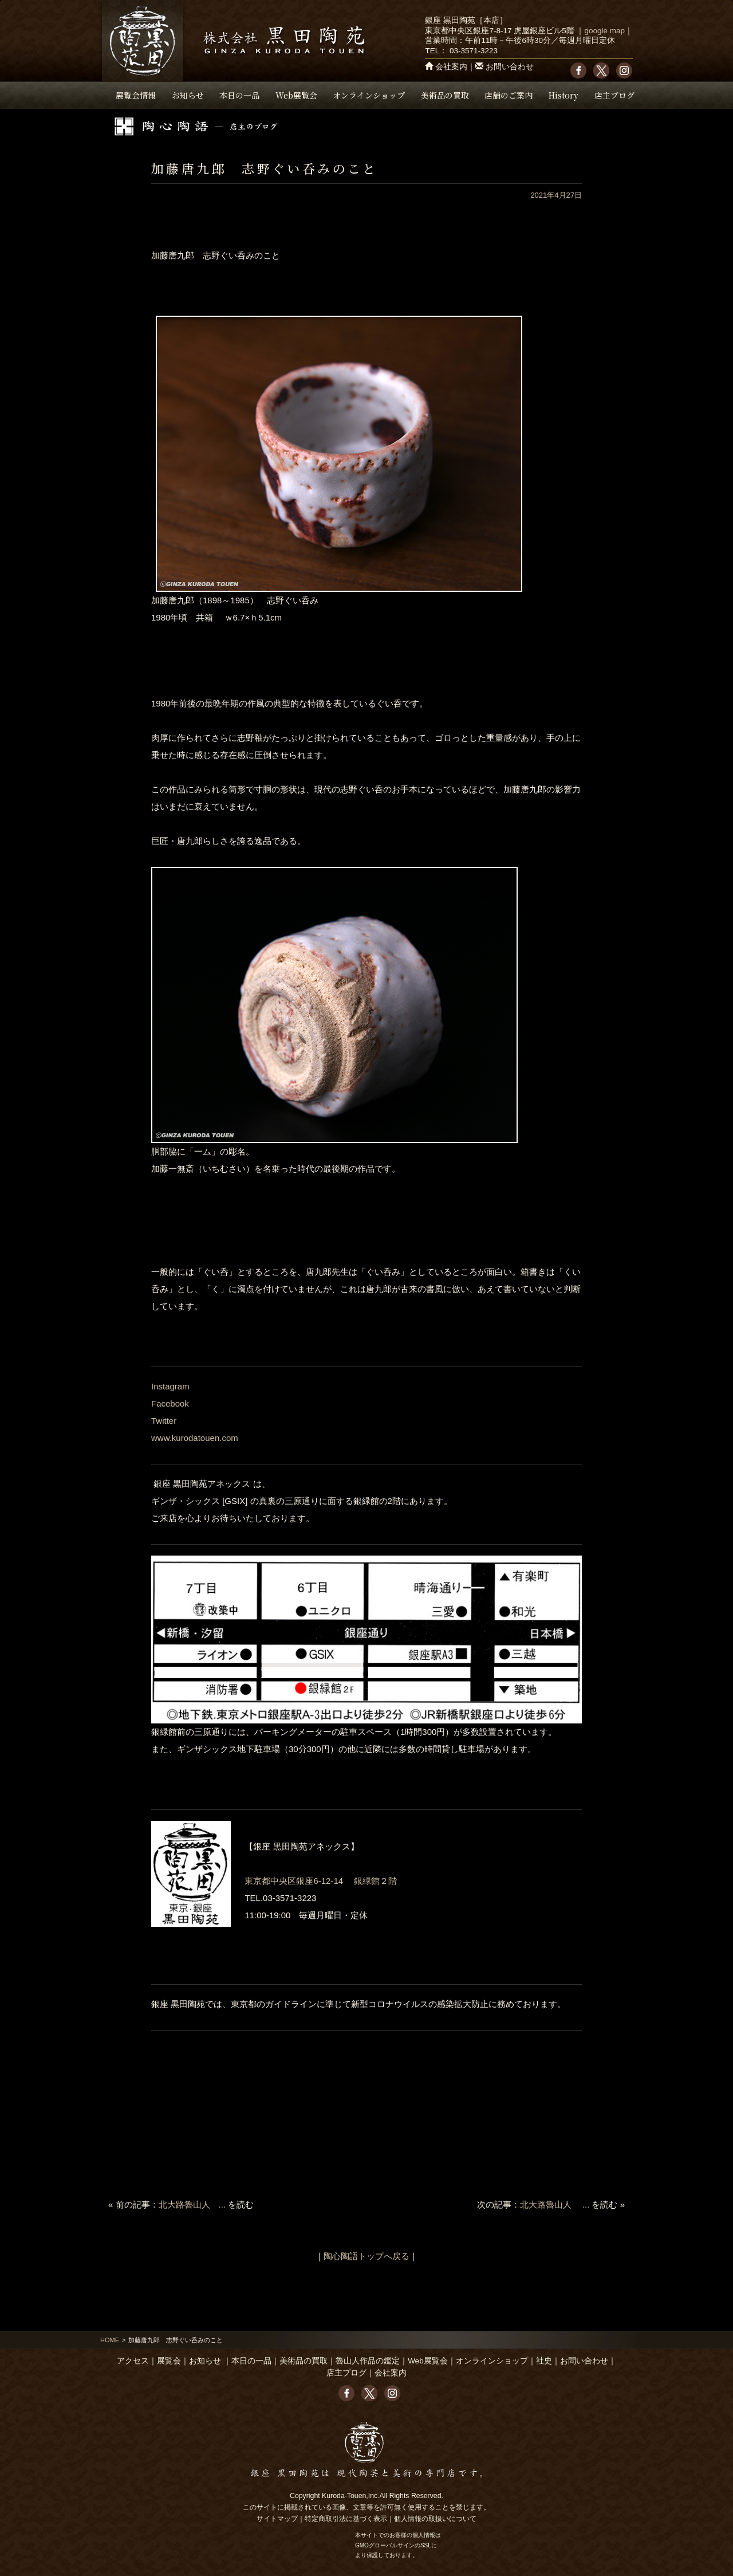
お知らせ (188, 95)
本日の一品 (239, 95)
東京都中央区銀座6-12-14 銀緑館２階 (321, 1881)
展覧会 (169, 2361)
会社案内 (451, 66)
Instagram (170, 1386)
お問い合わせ (510, 66)
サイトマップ (277, 2519)
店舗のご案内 (508, 95)
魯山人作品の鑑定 (368, 2361)
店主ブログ (614, 95)
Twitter (163, 1421)
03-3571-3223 (474, 50)
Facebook (170, 1403)
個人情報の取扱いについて (435, 2519)
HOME (109, 2340)
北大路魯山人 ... (192, 2204)
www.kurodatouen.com (194, 1438)
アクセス (133, 2361)
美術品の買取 (445, 95)
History (563, 95)
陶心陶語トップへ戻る (366, 2256)
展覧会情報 (136, 95)
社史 (544, 2361)
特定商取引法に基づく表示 (346, 2519)
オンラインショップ (369, 95)
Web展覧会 (296, 95)
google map (604, 30)
